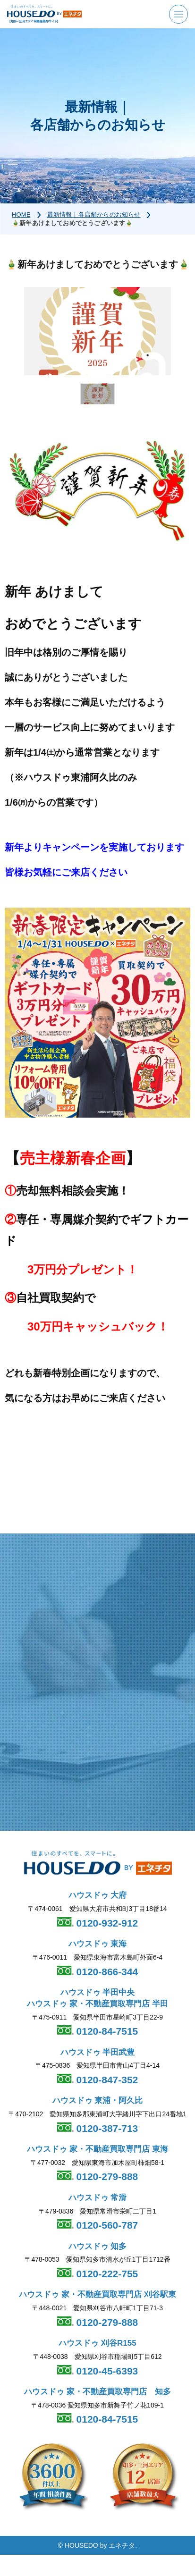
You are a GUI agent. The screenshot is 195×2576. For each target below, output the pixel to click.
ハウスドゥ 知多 (97, 2246)
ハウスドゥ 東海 (97, 1943)
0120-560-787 (106, 2225)
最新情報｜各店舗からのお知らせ (94, 214)
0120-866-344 (106, 1971)
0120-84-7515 (106, 2031)
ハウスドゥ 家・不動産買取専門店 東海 (97, 2149)
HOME (21, 214)
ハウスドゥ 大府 (97, 1895)
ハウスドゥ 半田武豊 (97, 2052)
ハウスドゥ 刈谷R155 (97, 2343)
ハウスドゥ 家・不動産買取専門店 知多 (97, 2391)
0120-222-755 (106, 2273)
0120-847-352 (106, 2079)
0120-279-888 (106, 2176)
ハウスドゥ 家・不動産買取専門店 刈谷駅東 (97, 2294)
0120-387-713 (106, 2128)
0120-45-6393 (106, 2371)
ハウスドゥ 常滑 (97, 2197)
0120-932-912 (106, 1923)
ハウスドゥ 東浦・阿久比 (97, 2100)
